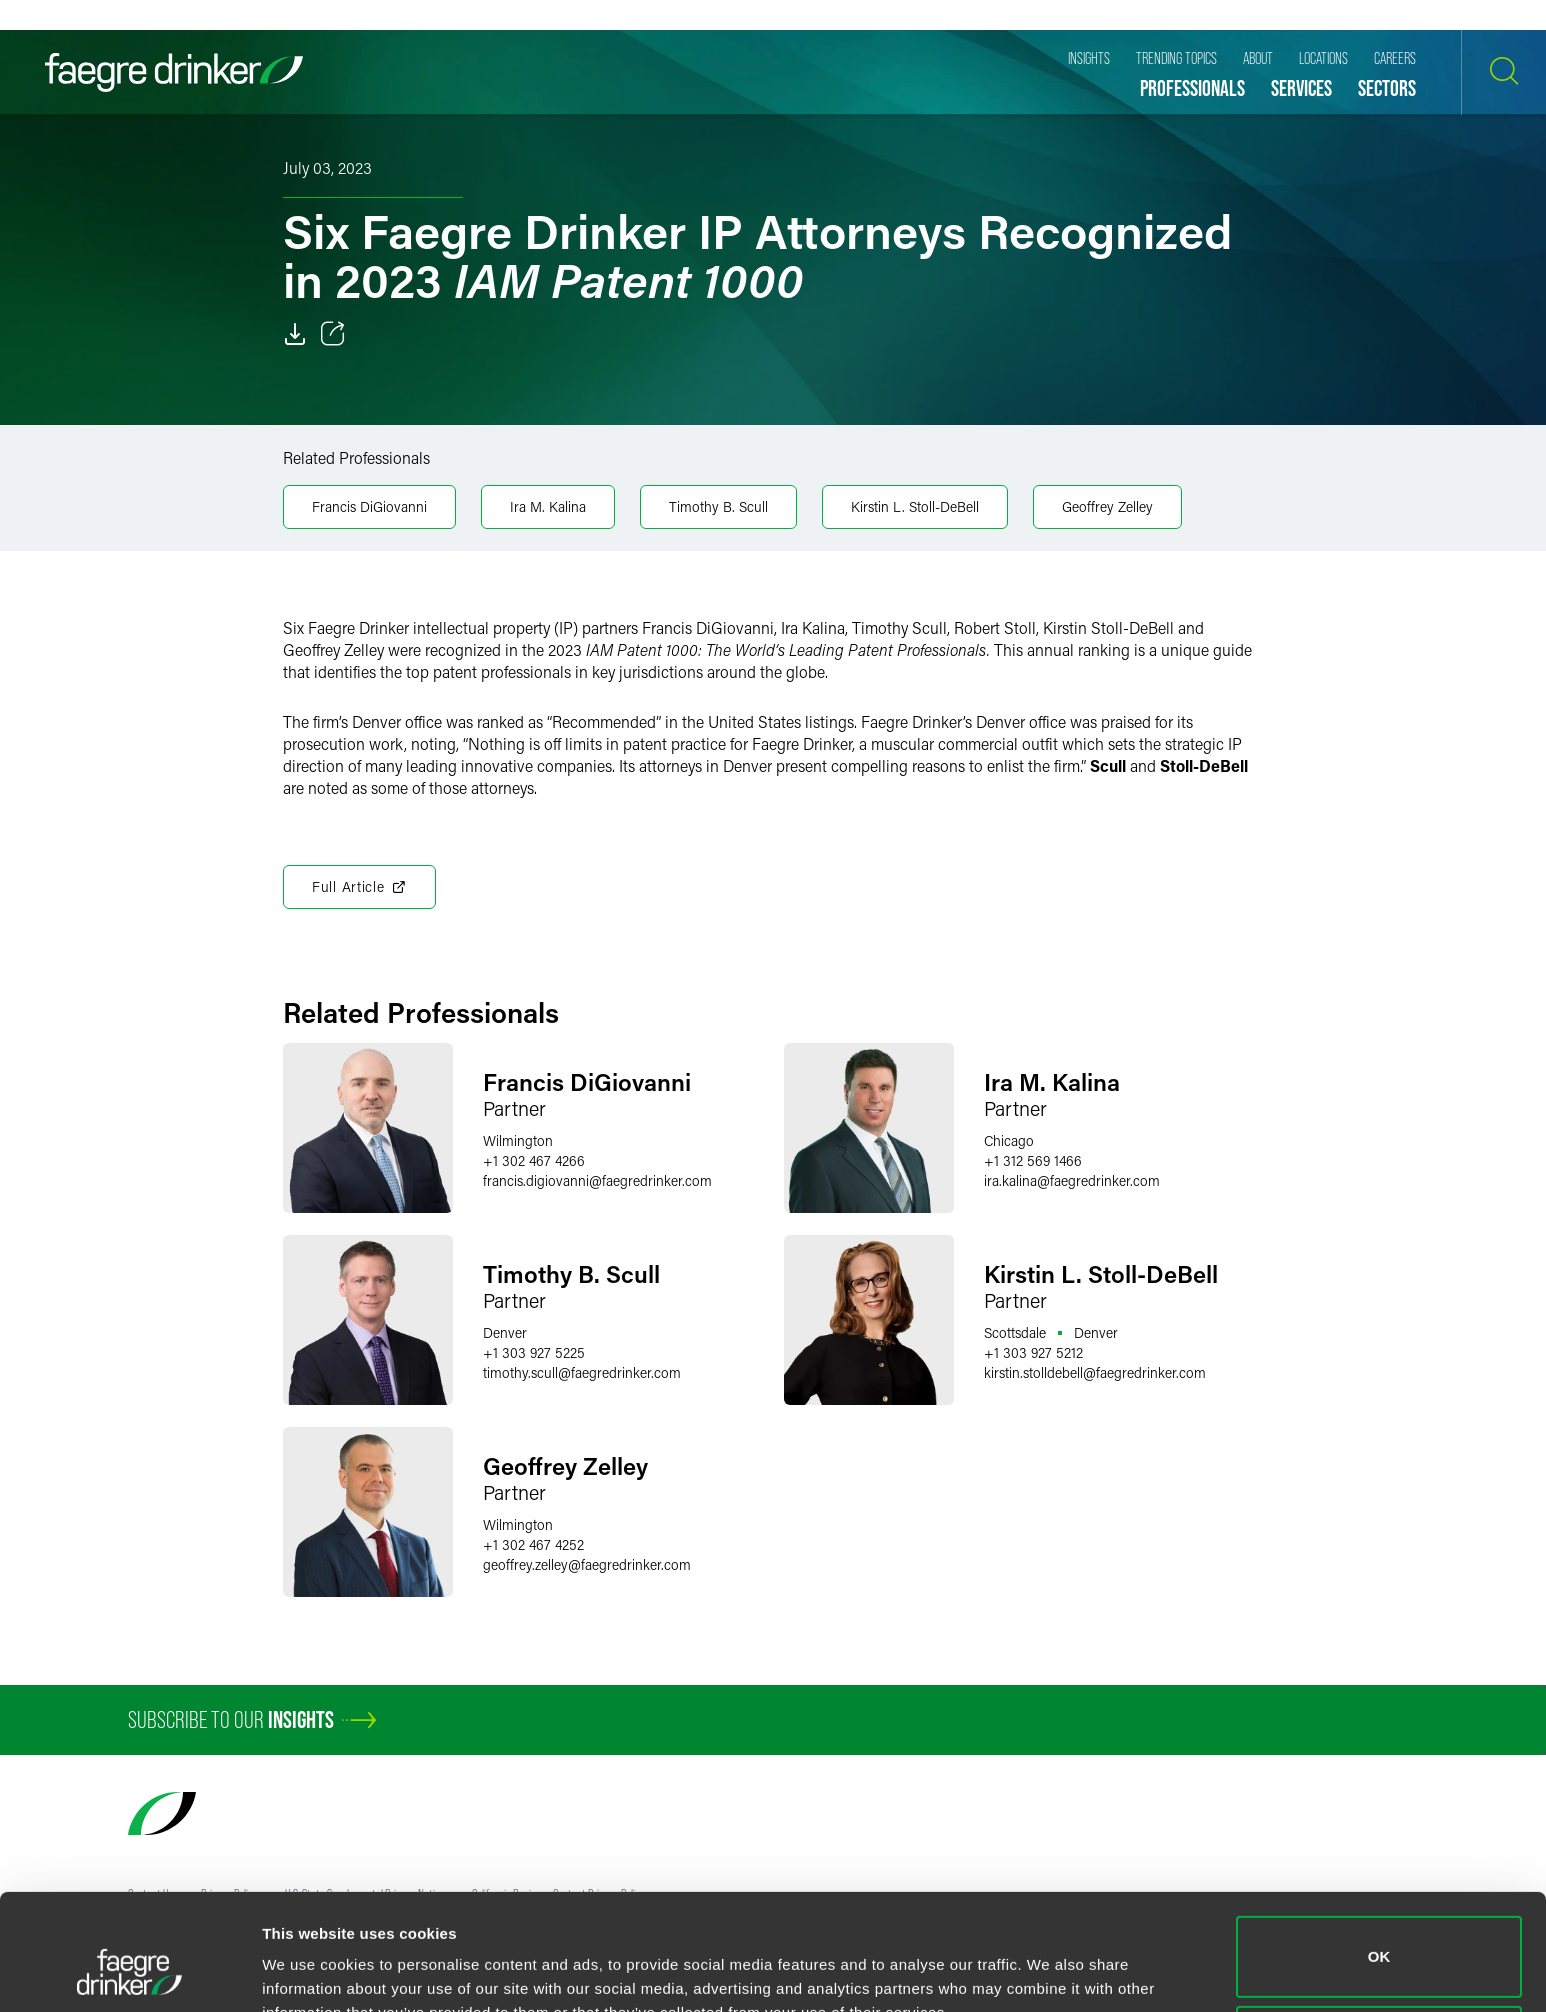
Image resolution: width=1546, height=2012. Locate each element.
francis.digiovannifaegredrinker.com (597, 1180)
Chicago (1009, 1140)
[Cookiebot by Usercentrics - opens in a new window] (129, 1973)
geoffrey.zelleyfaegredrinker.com (587, 1564)
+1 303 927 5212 (1033, 1352)
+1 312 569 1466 (1033, 1160)
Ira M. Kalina (548, 506)
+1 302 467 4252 (533, 1544)
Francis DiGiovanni (369, 506)
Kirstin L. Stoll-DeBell (915, 506)
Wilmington (518, 1140)
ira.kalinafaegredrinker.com (1072, 1180)
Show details (308, 1968)
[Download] (295, 334)
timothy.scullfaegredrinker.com (582, 1372)
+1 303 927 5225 (534, 1352)
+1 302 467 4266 (534, 1160)
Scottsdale (1015, 1332)
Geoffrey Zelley (1107, 506)
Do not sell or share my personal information (1379, 1946)
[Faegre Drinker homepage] (174, 72)
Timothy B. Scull (718, 506)
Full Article (359, 887)
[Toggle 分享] (333, 334)
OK (1379, 1857)
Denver (505, 1332)
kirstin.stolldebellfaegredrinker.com (1095, 1372)
